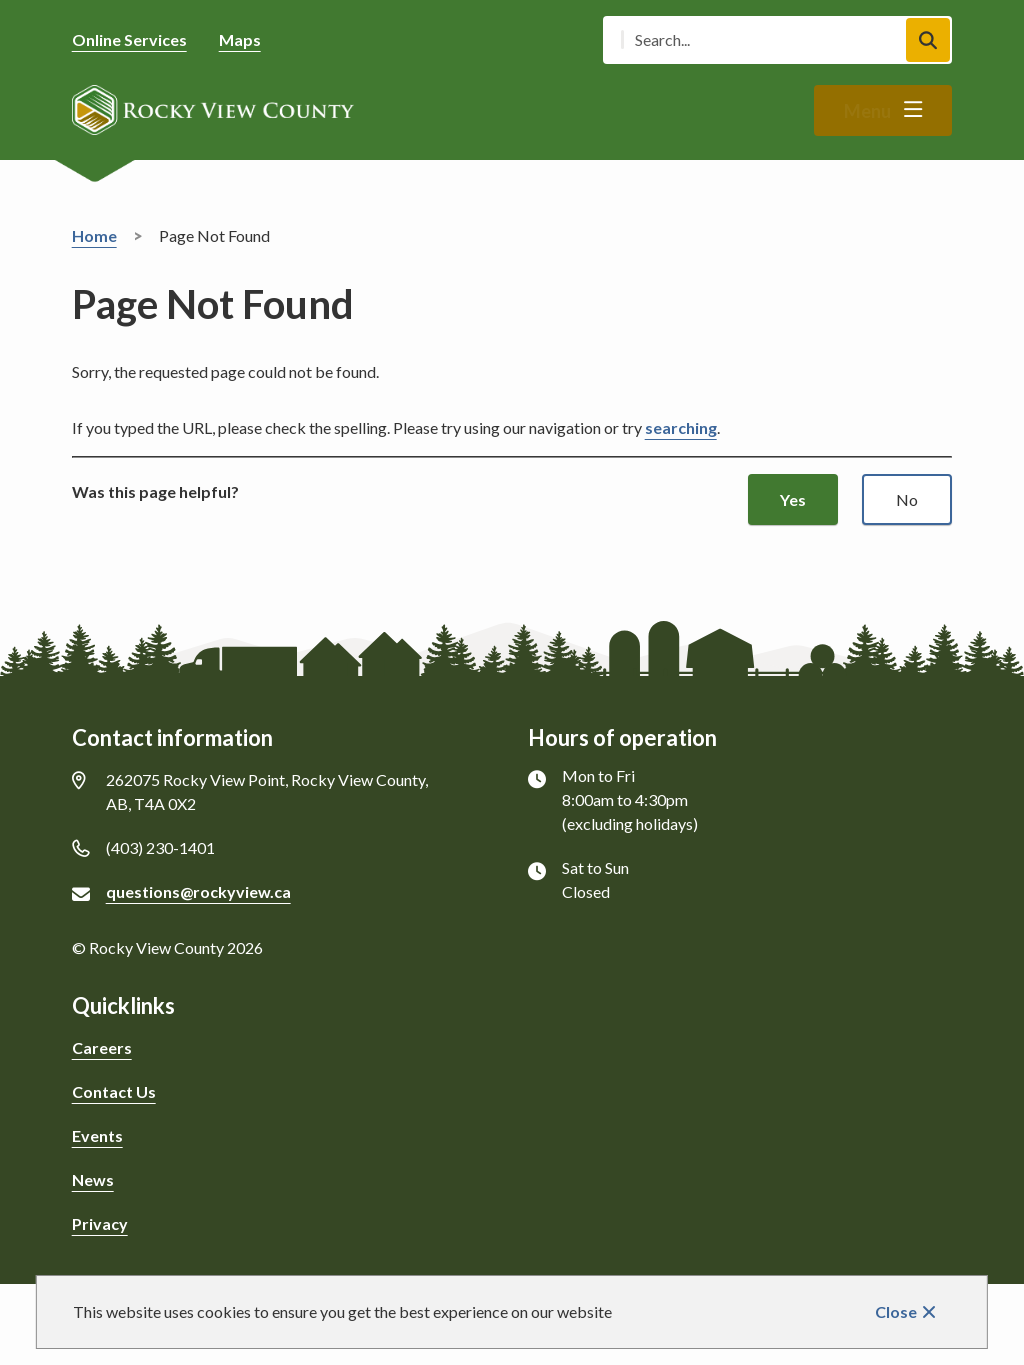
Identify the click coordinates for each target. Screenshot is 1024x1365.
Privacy (100, 1223)
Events (97, 1135)
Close (896, 1311)
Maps (240, 39)
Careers (102, 1047)
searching (681, 427)
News (93, 1179)
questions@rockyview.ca (198, 891)
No (907, 499)
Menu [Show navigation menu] (867, 111)
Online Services (129, 39)
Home (94, 235)
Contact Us (114, 1091)
